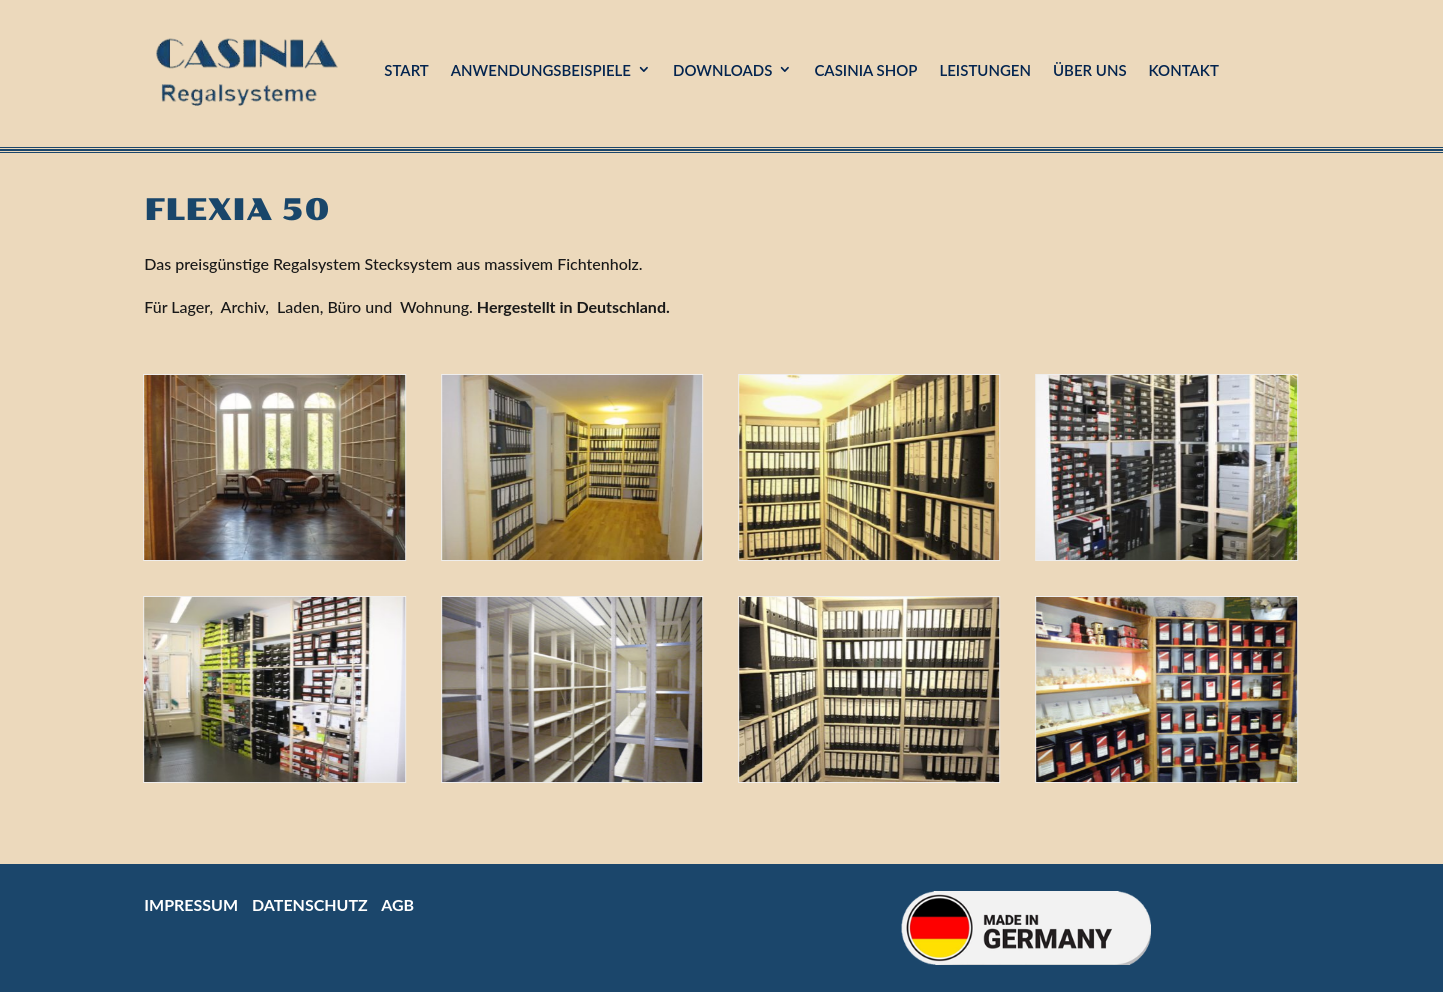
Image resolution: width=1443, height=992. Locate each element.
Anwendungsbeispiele (541, 70)
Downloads (722, 70)
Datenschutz (310, 904)
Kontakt (1184, 70)
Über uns (1090, 70)
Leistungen (985, 70)
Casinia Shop (865, 70)
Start (406, 70)
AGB (397, 904)
